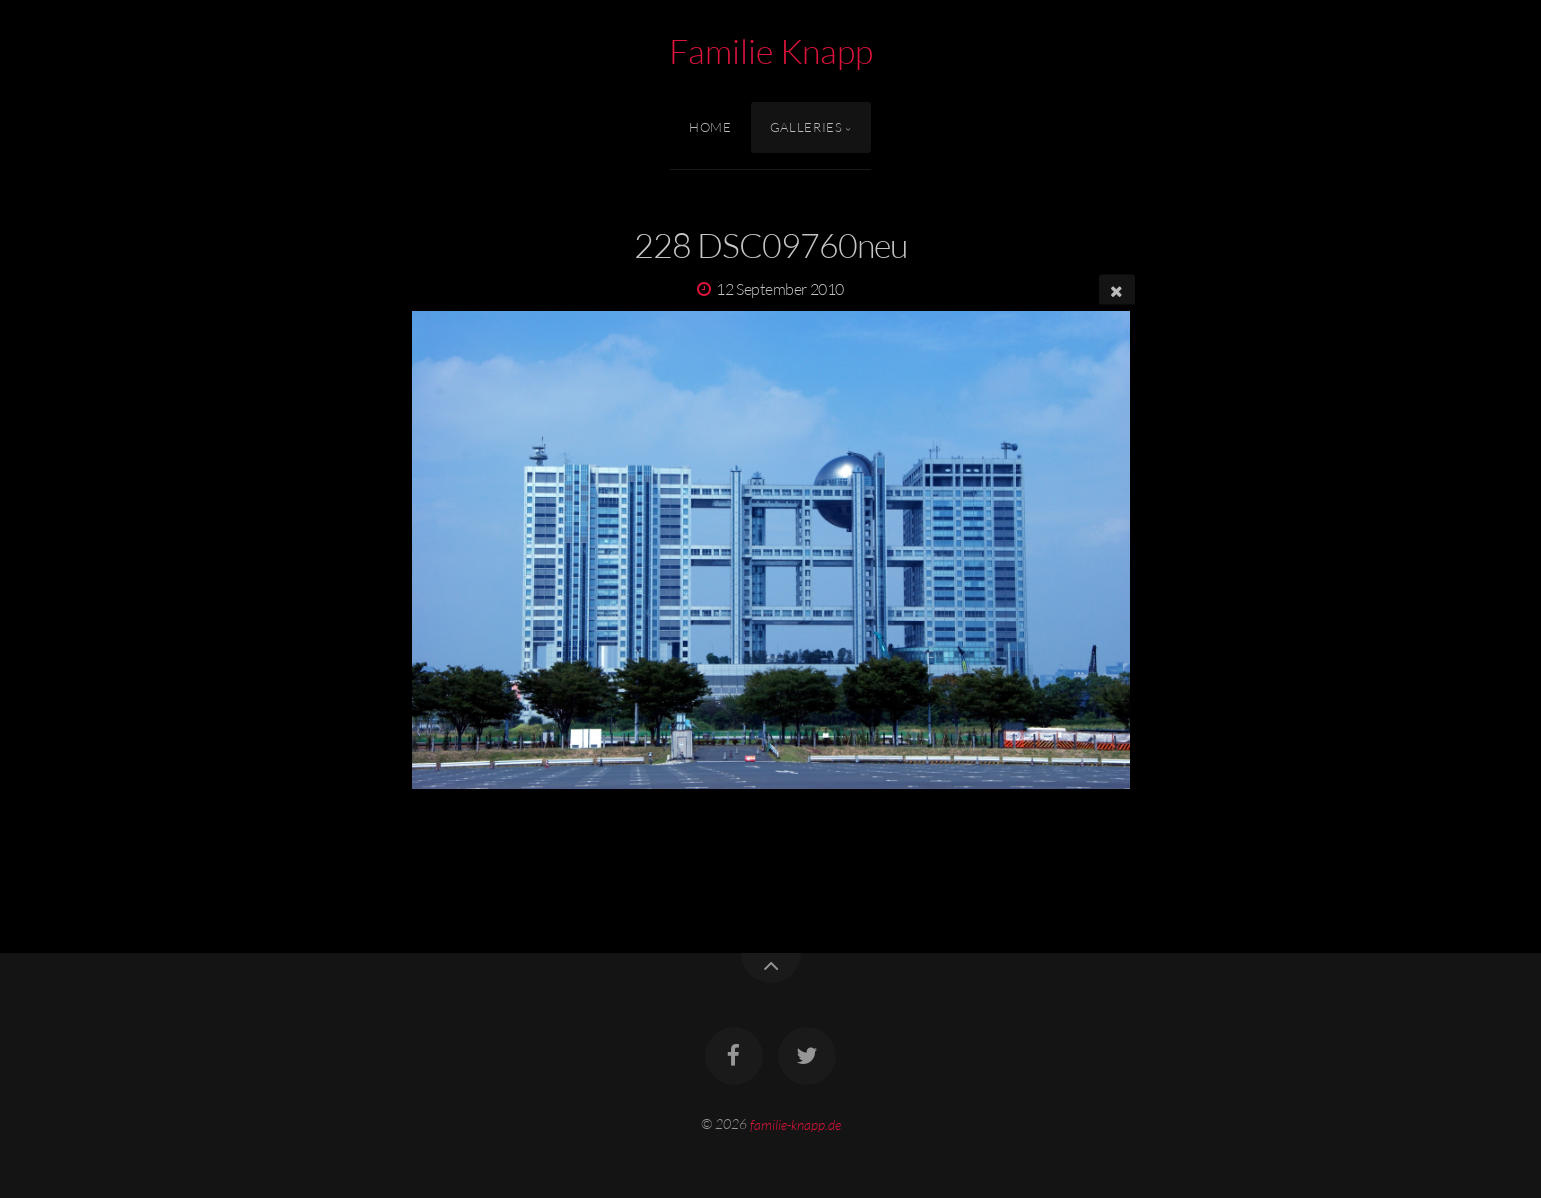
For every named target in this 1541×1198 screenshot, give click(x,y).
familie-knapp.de (795, 1123)
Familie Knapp (771, 51)
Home (710, 127)
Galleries (806, 127)
